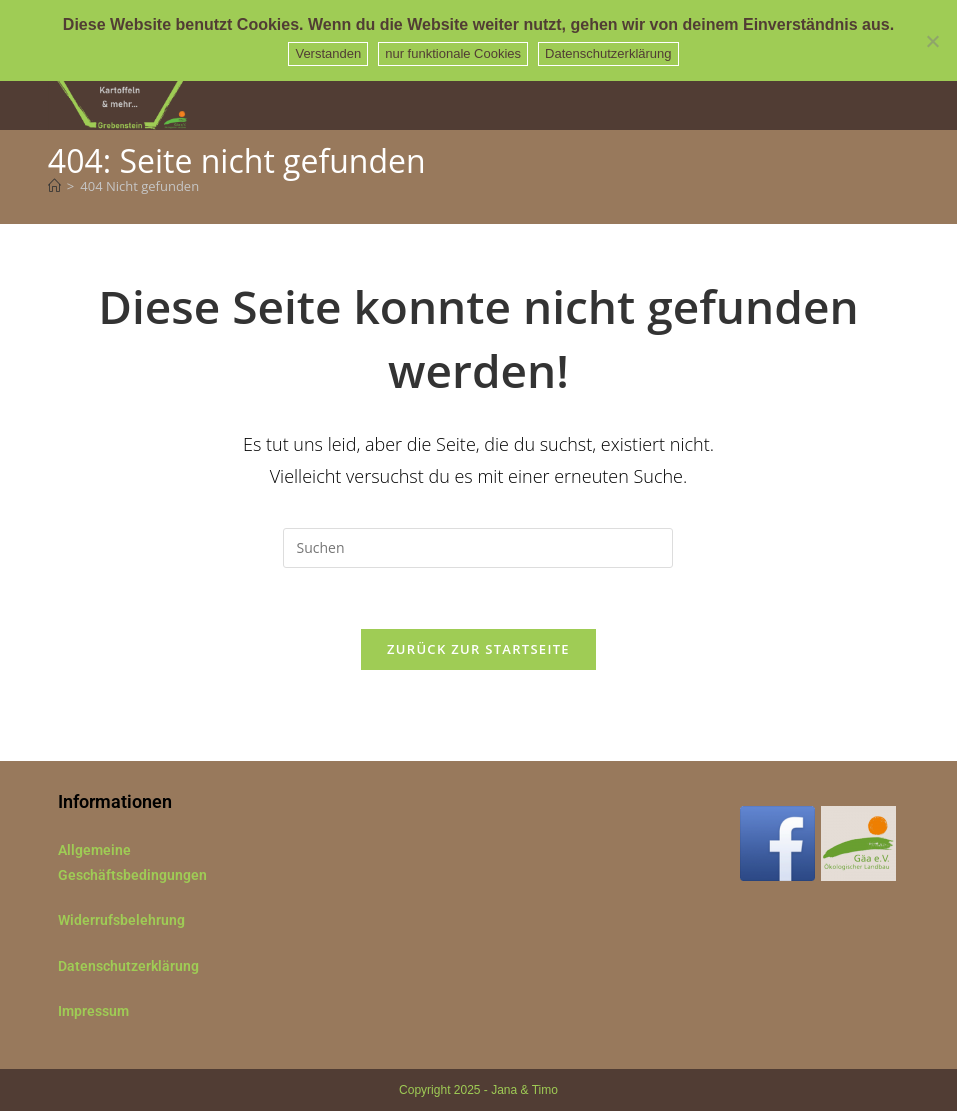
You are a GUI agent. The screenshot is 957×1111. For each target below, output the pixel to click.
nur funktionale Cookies (453, 53)
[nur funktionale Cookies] (932, 41)
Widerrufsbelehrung (121, 920)
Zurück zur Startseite (478, 649)
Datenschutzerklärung (128, 966)
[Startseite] (54, 186)
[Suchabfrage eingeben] (478, 548)
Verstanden (328, 53)
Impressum (93, 1011)
